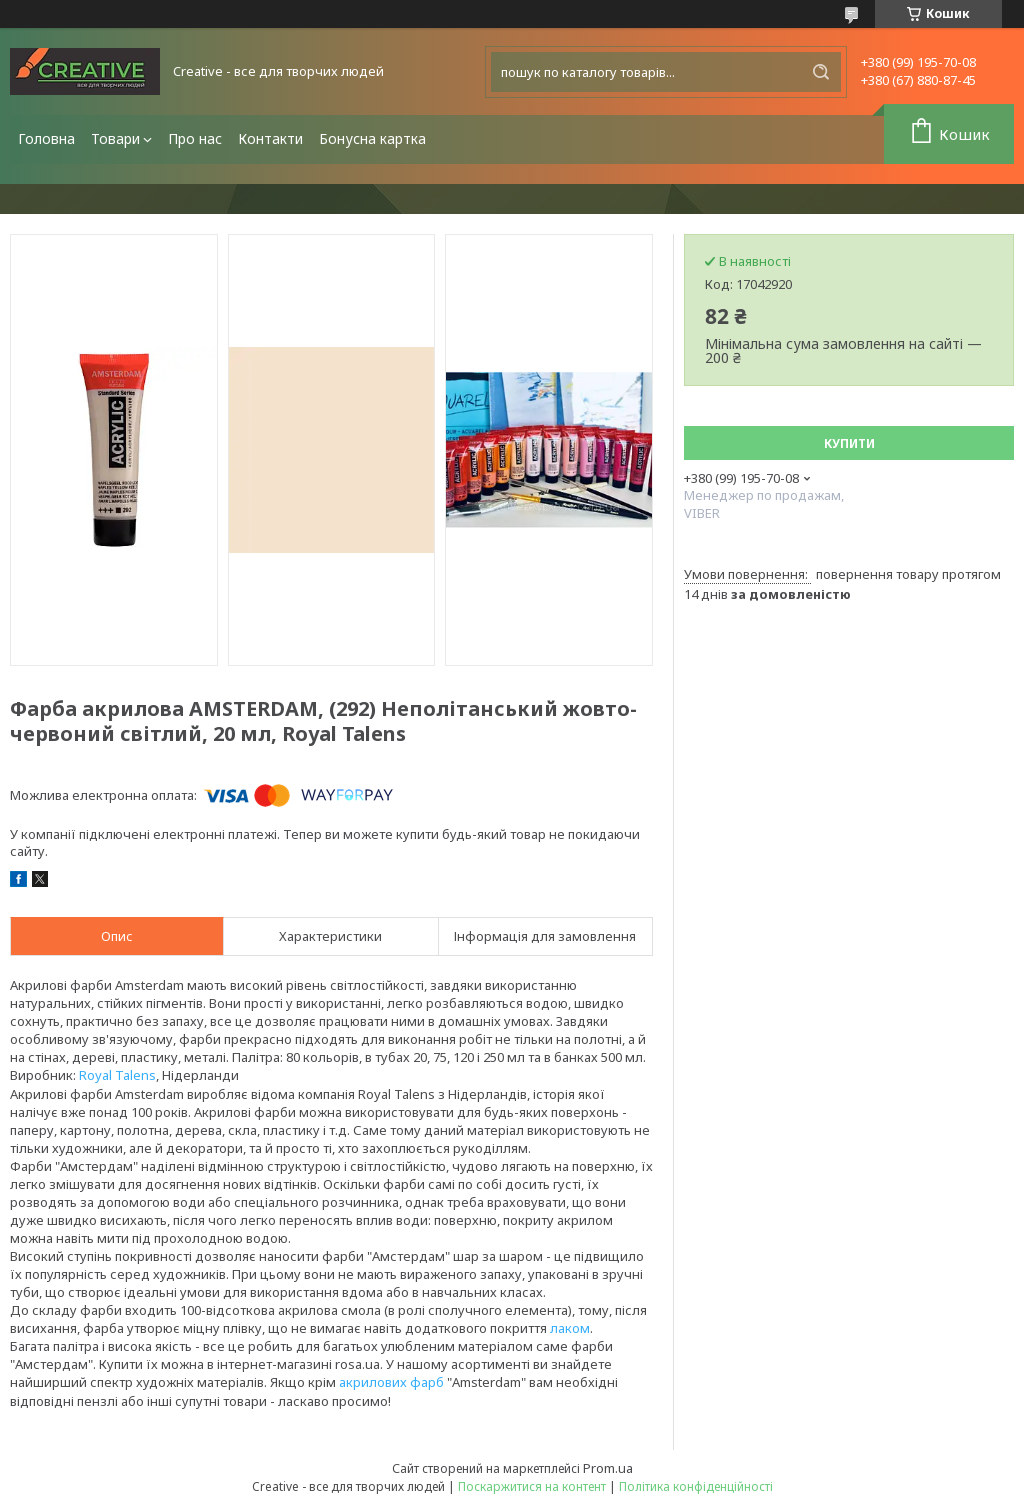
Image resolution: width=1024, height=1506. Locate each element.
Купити (849, 443)
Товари (115, 138)
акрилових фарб (391, 1382)
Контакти (270, 138)
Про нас (195, 138)
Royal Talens (117, 1075)
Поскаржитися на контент (532, 1486)
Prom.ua (608, 1468)
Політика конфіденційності (696, 1486)
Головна (46, 138)
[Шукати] (821, 72)
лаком (570, 1328)
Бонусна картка (372, 138)
